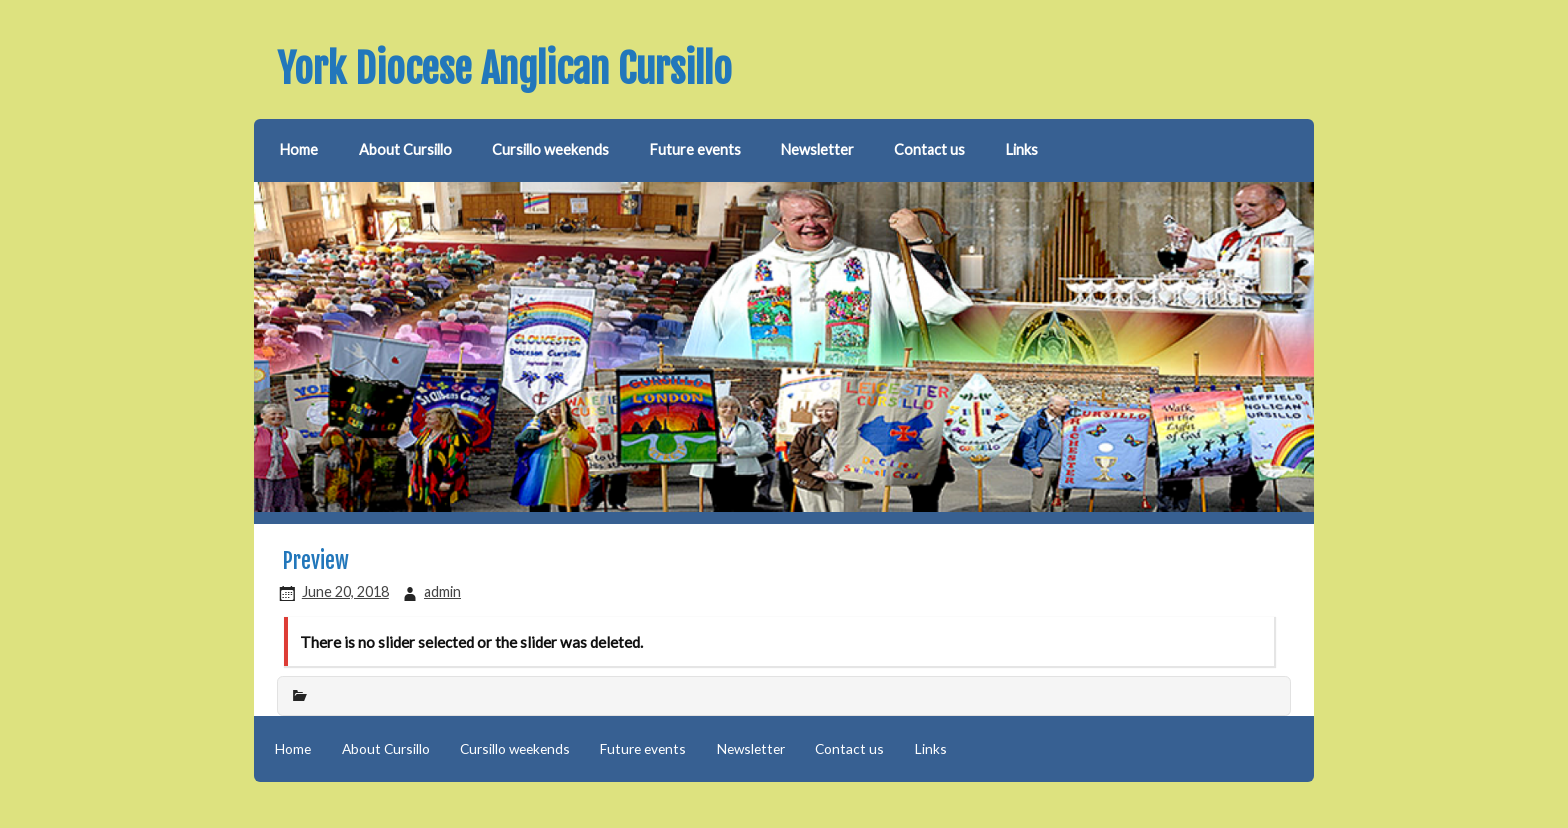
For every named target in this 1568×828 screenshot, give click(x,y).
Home (299, 149)
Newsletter (817, 149)
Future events (695, 149)
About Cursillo (405, 149)
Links (1022, 149)
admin (442, 591)
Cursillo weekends (550, 149)
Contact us (929, 149)
